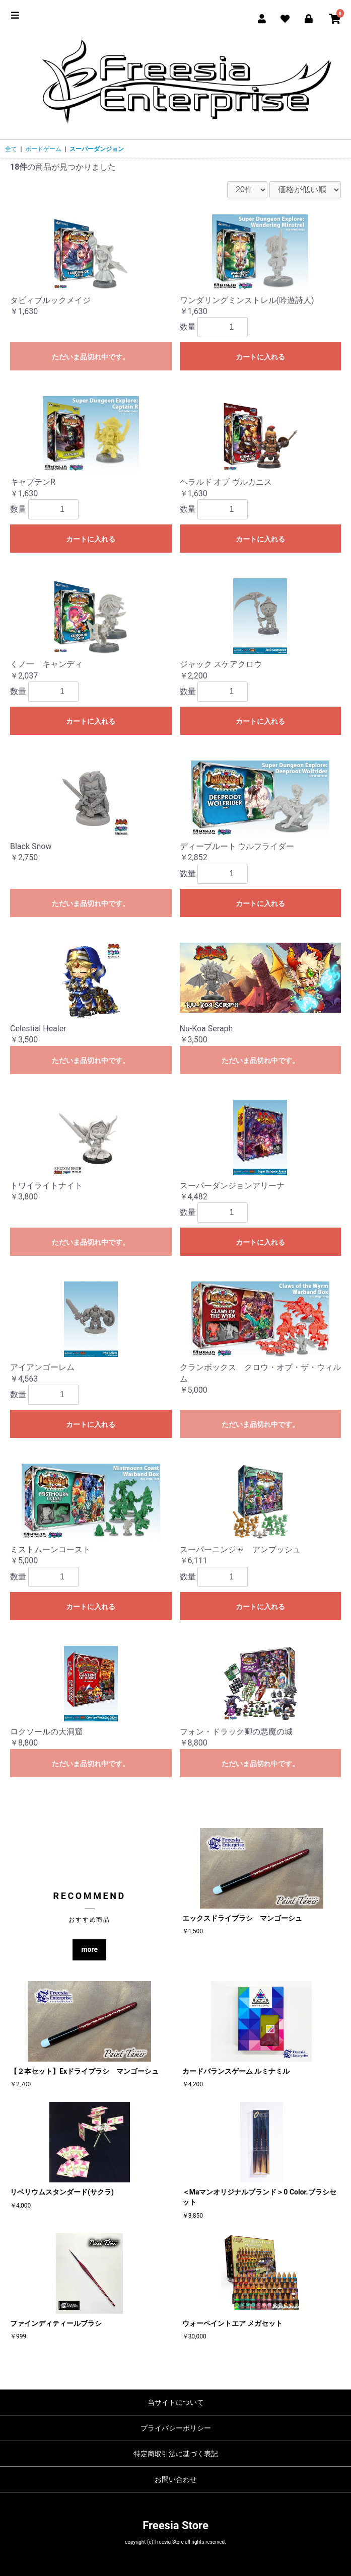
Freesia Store (175, 2525)
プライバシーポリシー (176, 2428)
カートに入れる (260, 357)
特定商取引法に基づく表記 (175, 2454)
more (89, 1949)
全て (11, 149)
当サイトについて (176, 2402)
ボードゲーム (43, 149)
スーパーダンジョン (96, 149)
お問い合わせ (176, 2479)
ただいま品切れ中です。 (90, 357)
